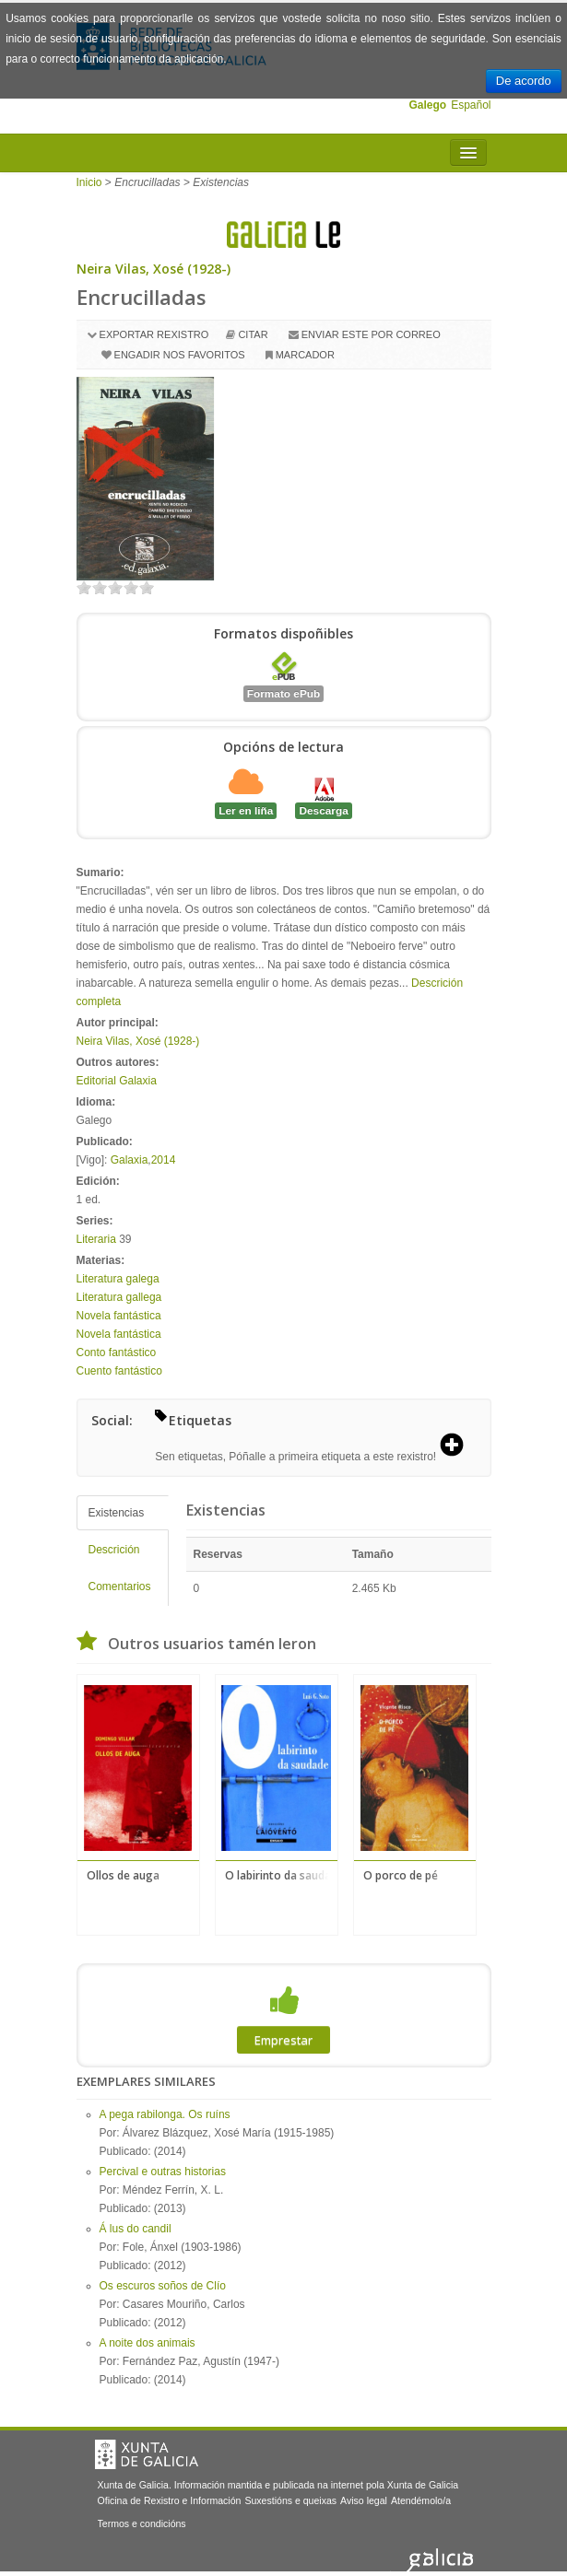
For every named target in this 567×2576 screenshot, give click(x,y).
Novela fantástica (119, 1315)
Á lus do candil (135, 2228)
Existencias (117, 1512)
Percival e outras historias (163, 2171)
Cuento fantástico (119, 1370)
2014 (163, 1159)
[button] (458, 1446)
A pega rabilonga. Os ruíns (165, 2114)
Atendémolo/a (421, 2500)
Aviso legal (363, 2500)
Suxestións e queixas (290, 2500)
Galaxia (129, 1159)
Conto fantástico (117, 1352)
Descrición (114, 1549)
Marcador (305, 354)
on (84, 587)
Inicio (89, 182)
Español (470, 105)
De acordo (523, 81)
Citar (252, 334)
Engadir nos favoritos (179, 354)
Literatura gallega (119, 1297)
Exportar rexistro (154, 334)
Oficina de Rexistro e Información (170, 2500)
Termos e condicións (142, 2523)
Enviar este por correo (371, 334)
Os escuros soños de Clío (163, 2285)
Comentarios (120, 1586)
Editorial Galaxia (117, 1080)
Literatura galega (118, 1278)
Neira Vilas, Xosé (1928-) (153, 268)
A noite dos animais (147, 2342)
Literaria (96, 1239)
